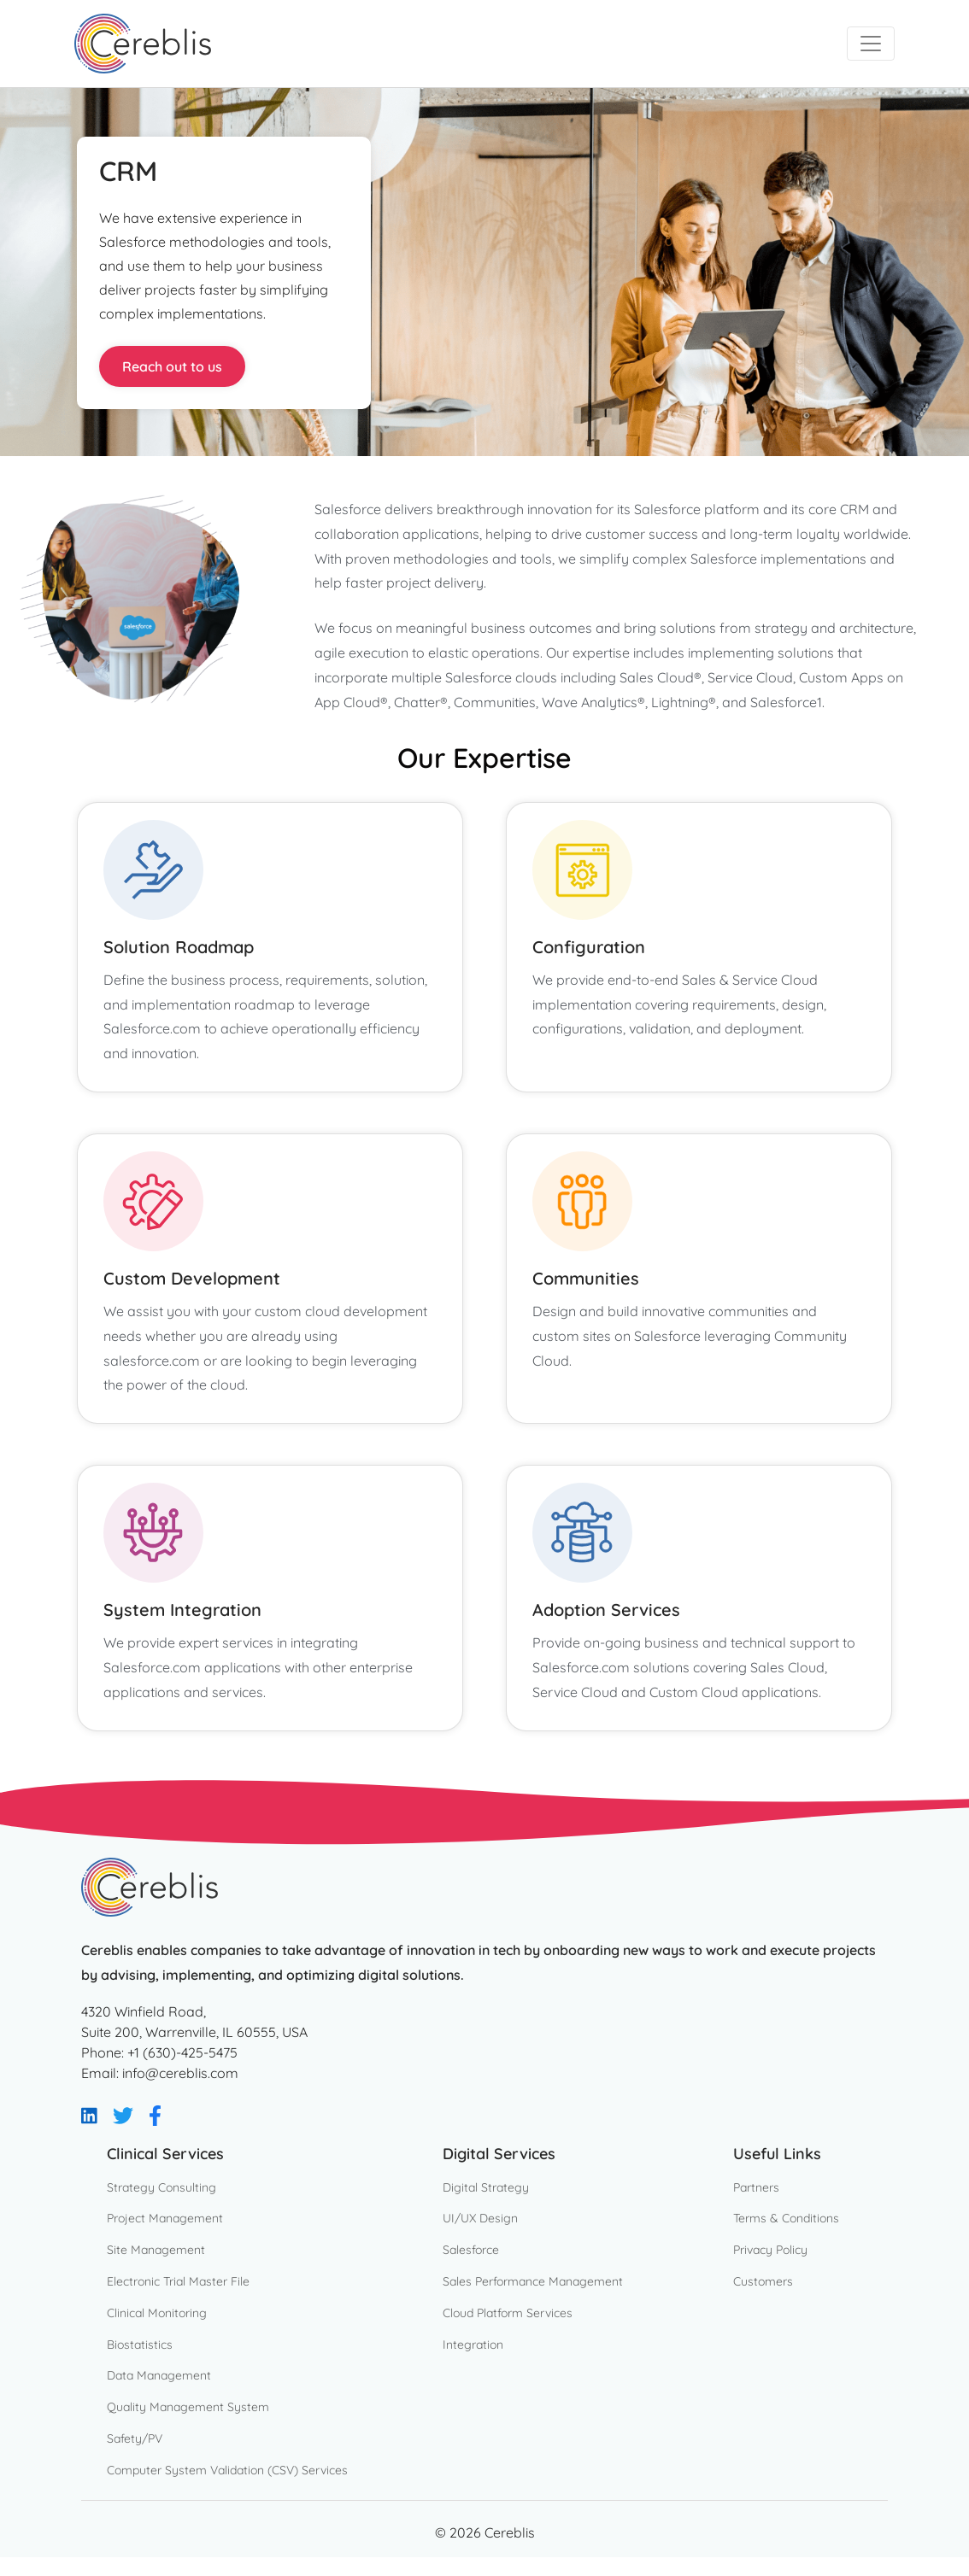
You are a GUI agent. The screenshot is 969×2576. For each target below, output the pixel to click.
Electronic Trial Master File (178, 2281)
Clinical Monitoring (157, 2313)
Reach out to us (172, 366)
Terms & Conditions (786, 2218)
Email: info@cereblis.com (159, 2072)
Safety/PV (134, 2438)
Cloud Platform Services (508, 2313)
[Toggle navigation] (871, 43)
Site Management (156, 2249)
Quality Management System (188, 2407)
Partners (756, 2187)
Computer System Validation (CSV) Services (227, 2470)
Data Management (159, 2375)
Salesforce (471, 2249)
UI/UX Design (480, 2218)
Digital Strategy (486, 2187)
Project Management (165, 2218)
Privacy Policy (770, 2249)
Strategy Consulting (161, 2187)
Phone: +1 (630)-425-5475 (159, 2052)
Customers (763, 2281)
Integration (473, 2344)
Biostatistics (140, 2344)
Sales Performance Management (533, 2281)
